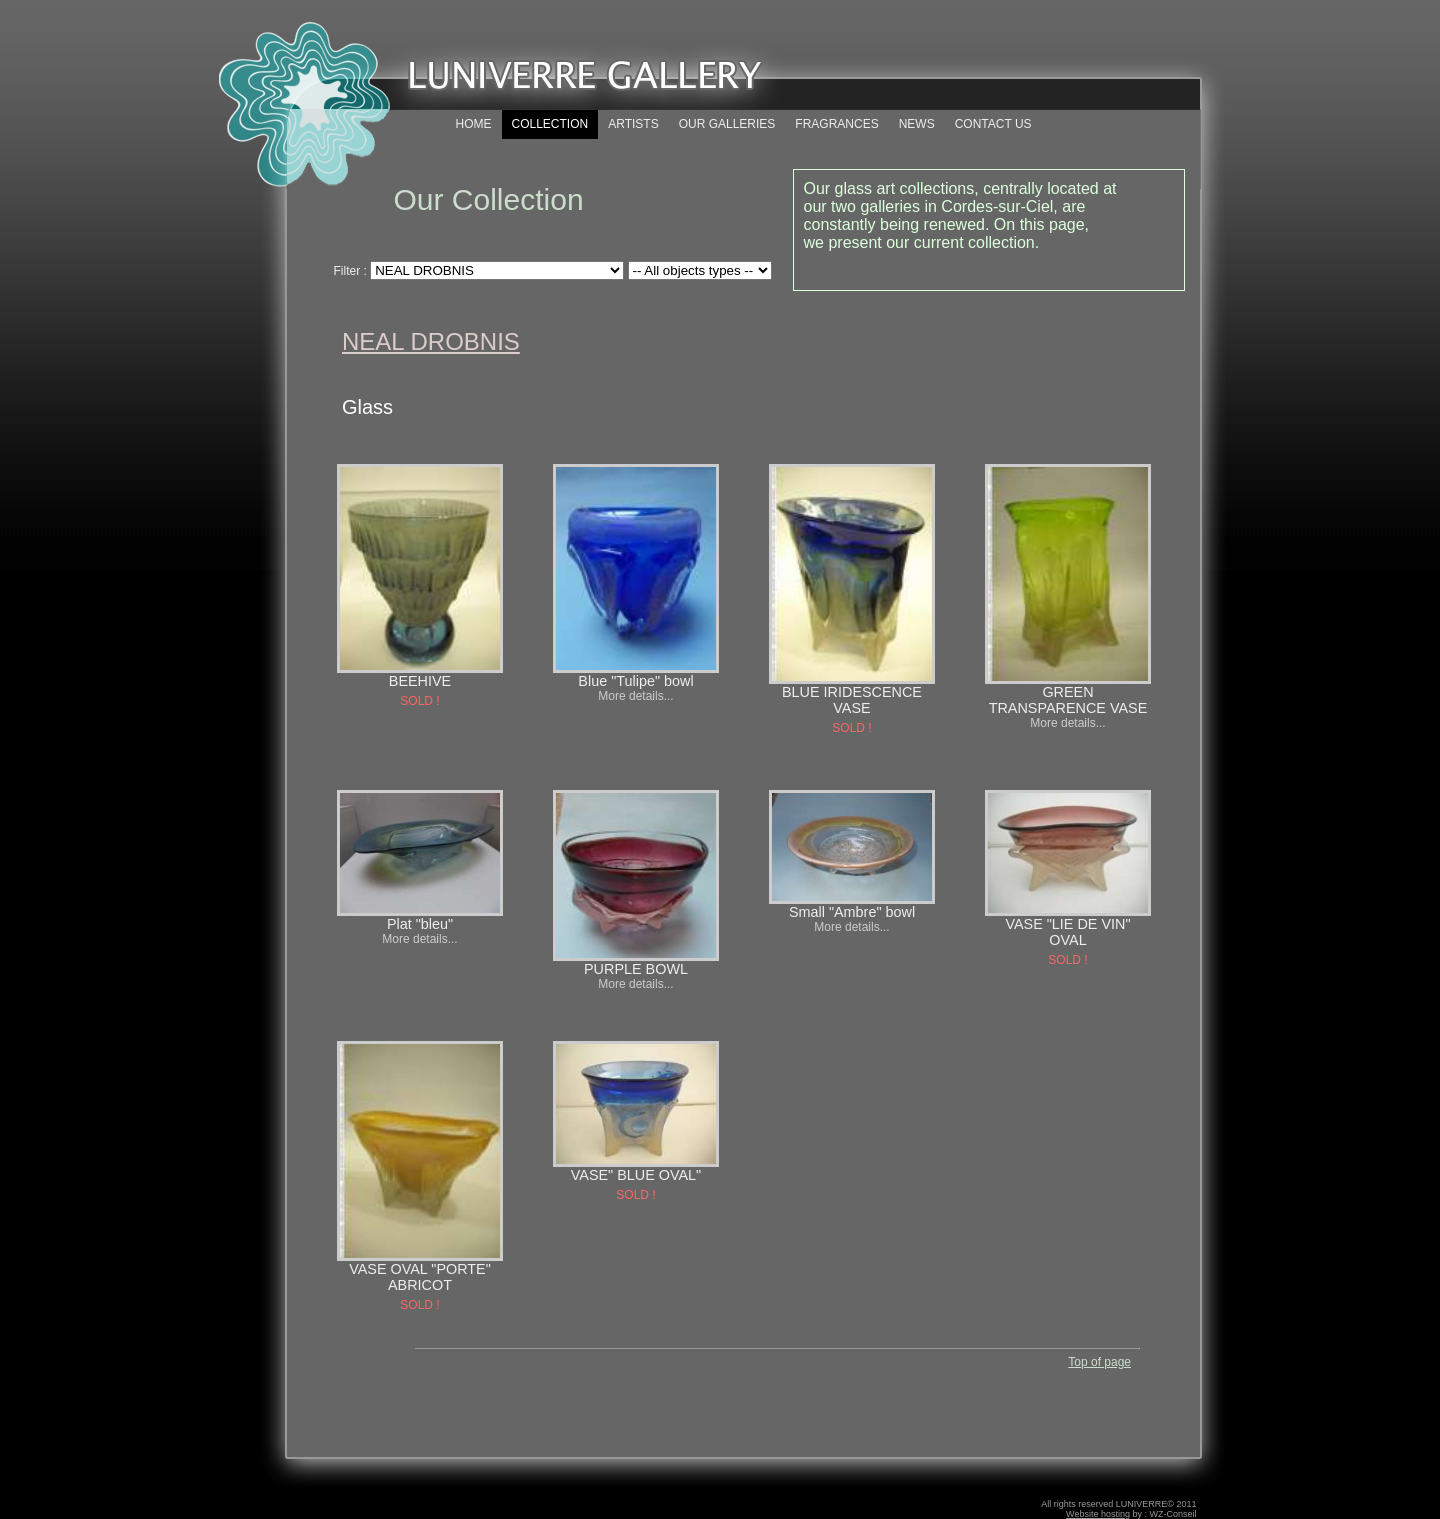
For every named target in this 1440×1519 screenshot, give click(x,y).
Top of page (1099, 1362)
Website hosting (1098, 1514)
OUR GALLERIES (727, 124)
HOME (474, 124)
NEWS (917, 124)
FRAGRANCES (836, 124)
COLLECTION (550, 124)
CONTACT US (993, 124)
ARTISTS (633, 124)
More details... (635, 696)
